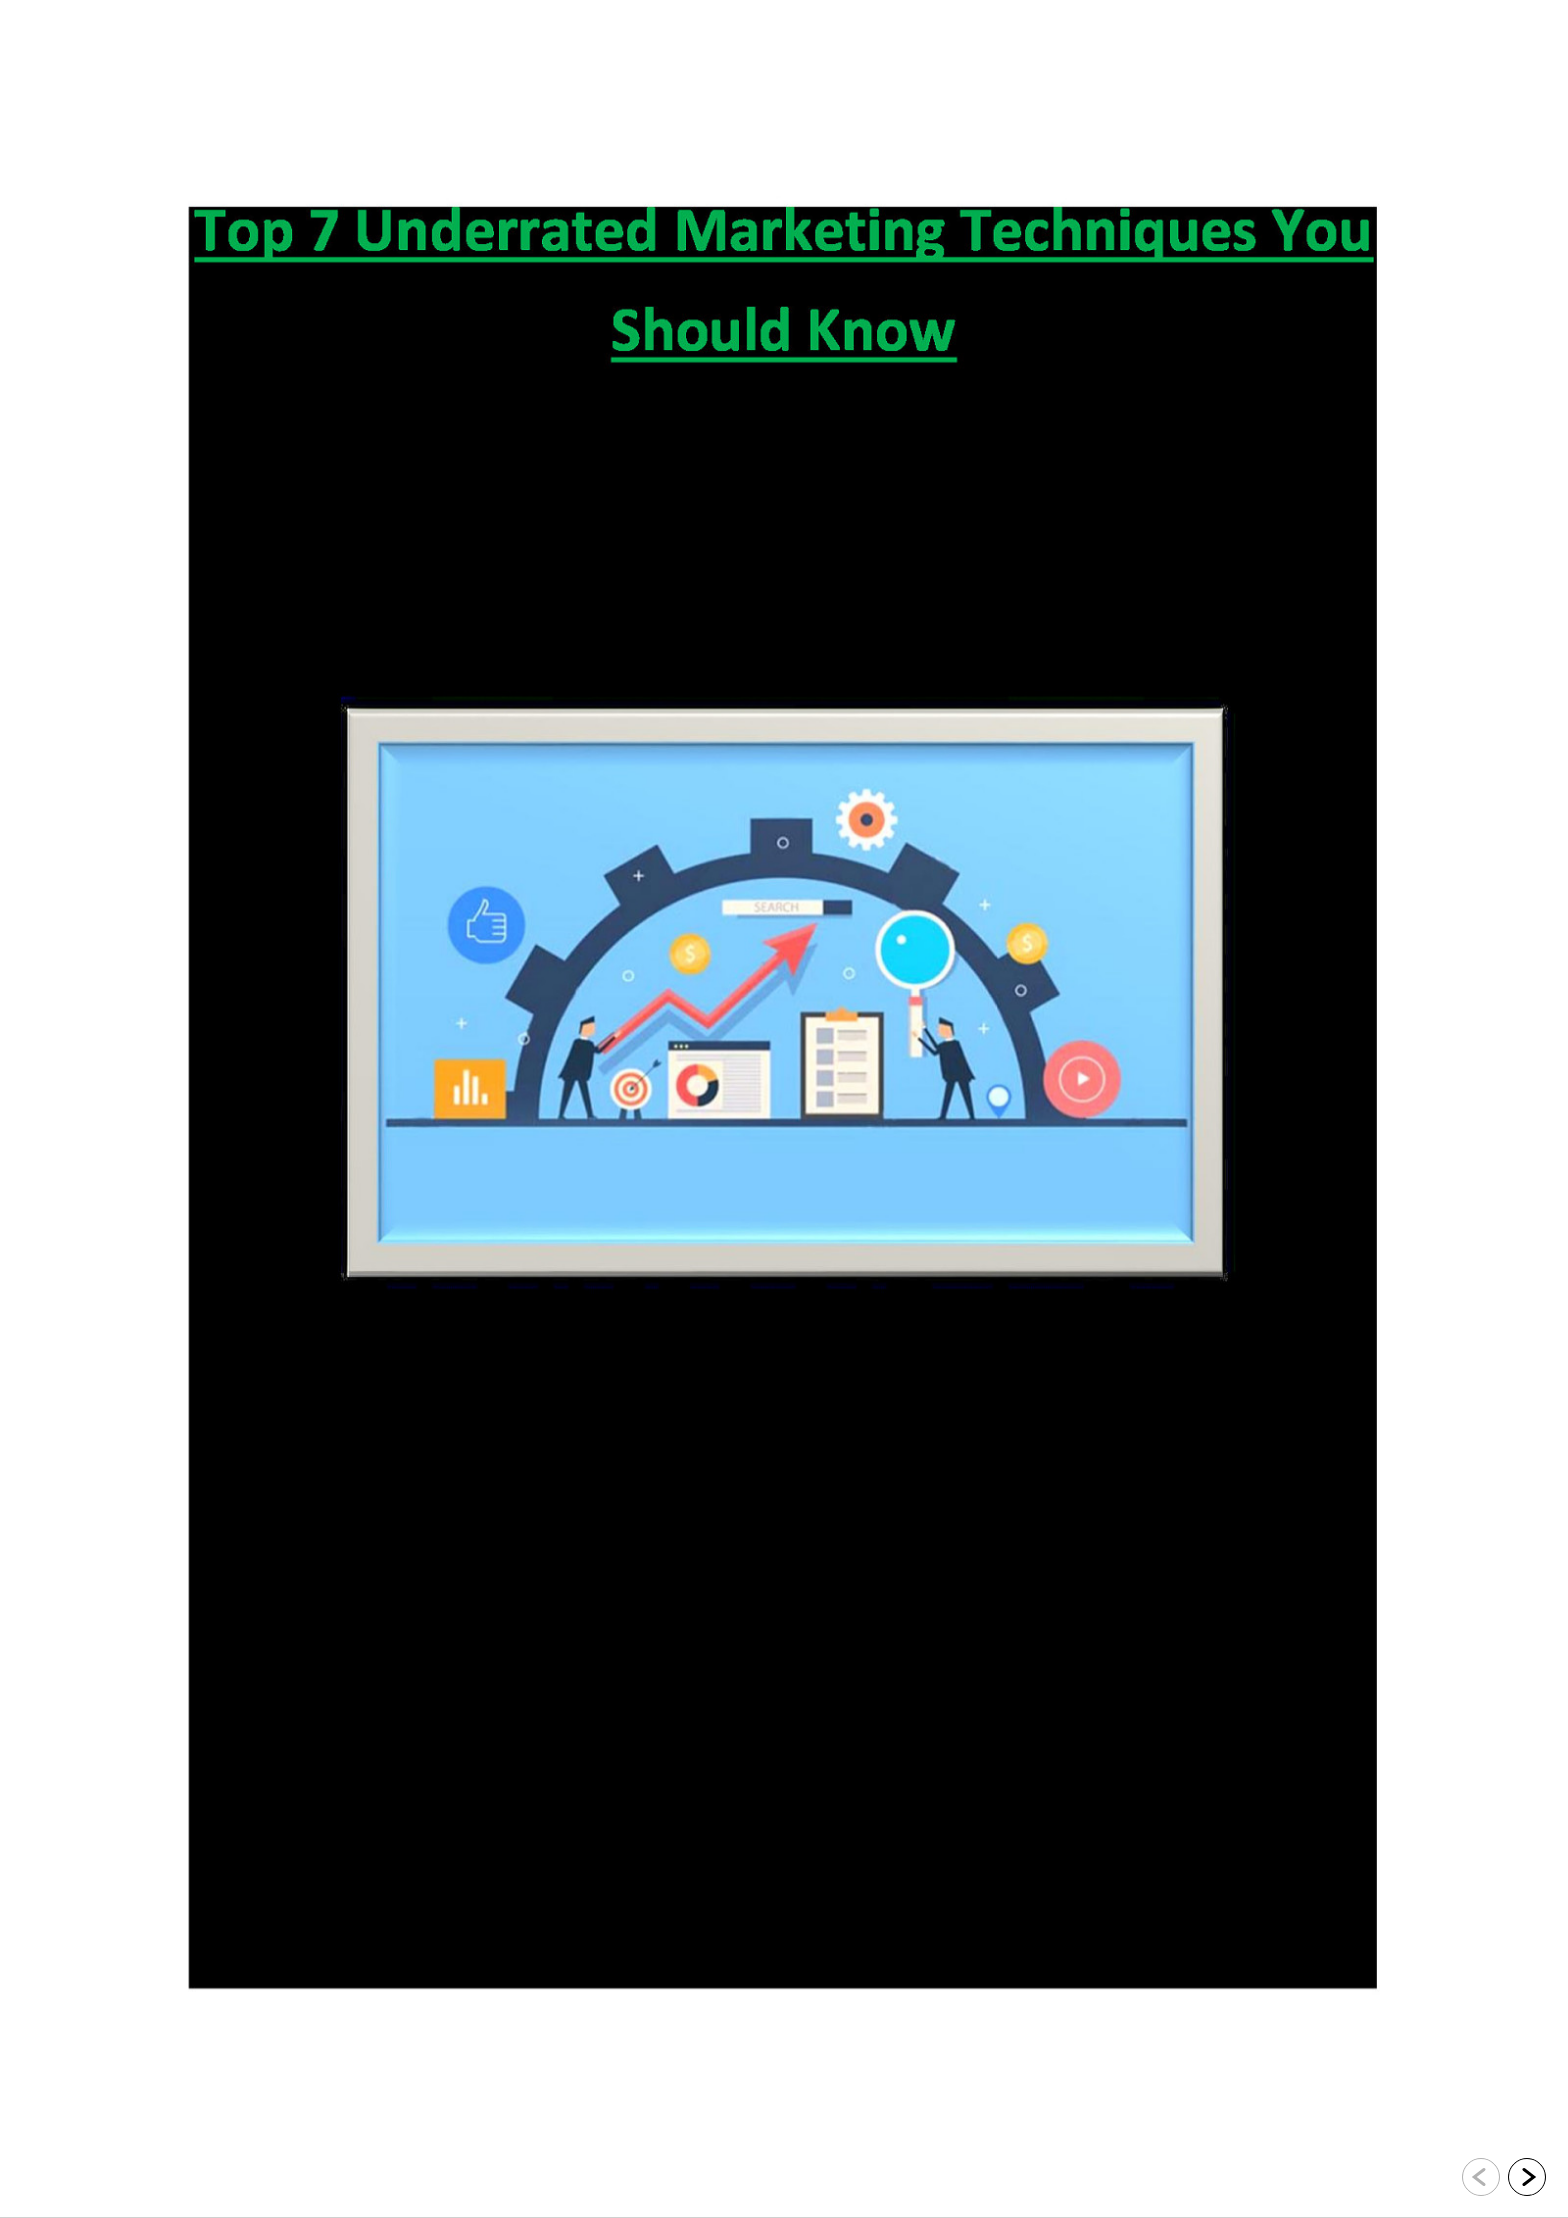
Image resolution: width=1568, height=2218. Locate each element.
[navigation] (1504, 2178)
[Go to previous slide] (1481, 2177)
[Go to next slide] (1527, 2177)
